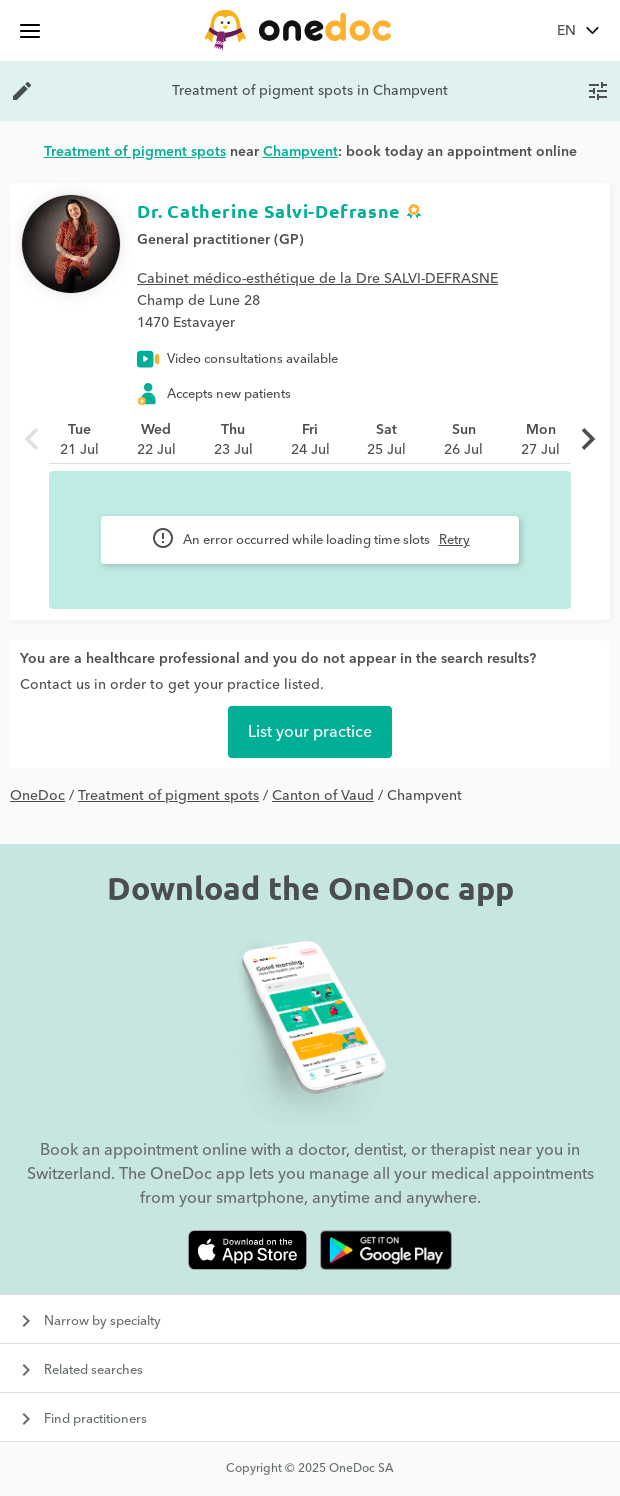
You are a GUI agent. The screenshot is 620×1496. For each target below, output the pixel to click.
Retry (454, 540)
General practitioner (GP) (220, 240)
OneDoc (37, 796)
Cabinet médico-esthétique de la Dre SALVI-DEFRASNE (317, 279)
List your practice (310, 732)
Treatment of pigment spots (168, 796)
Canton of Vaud (323, 796)
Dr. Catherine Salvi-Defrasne (269, 210)
